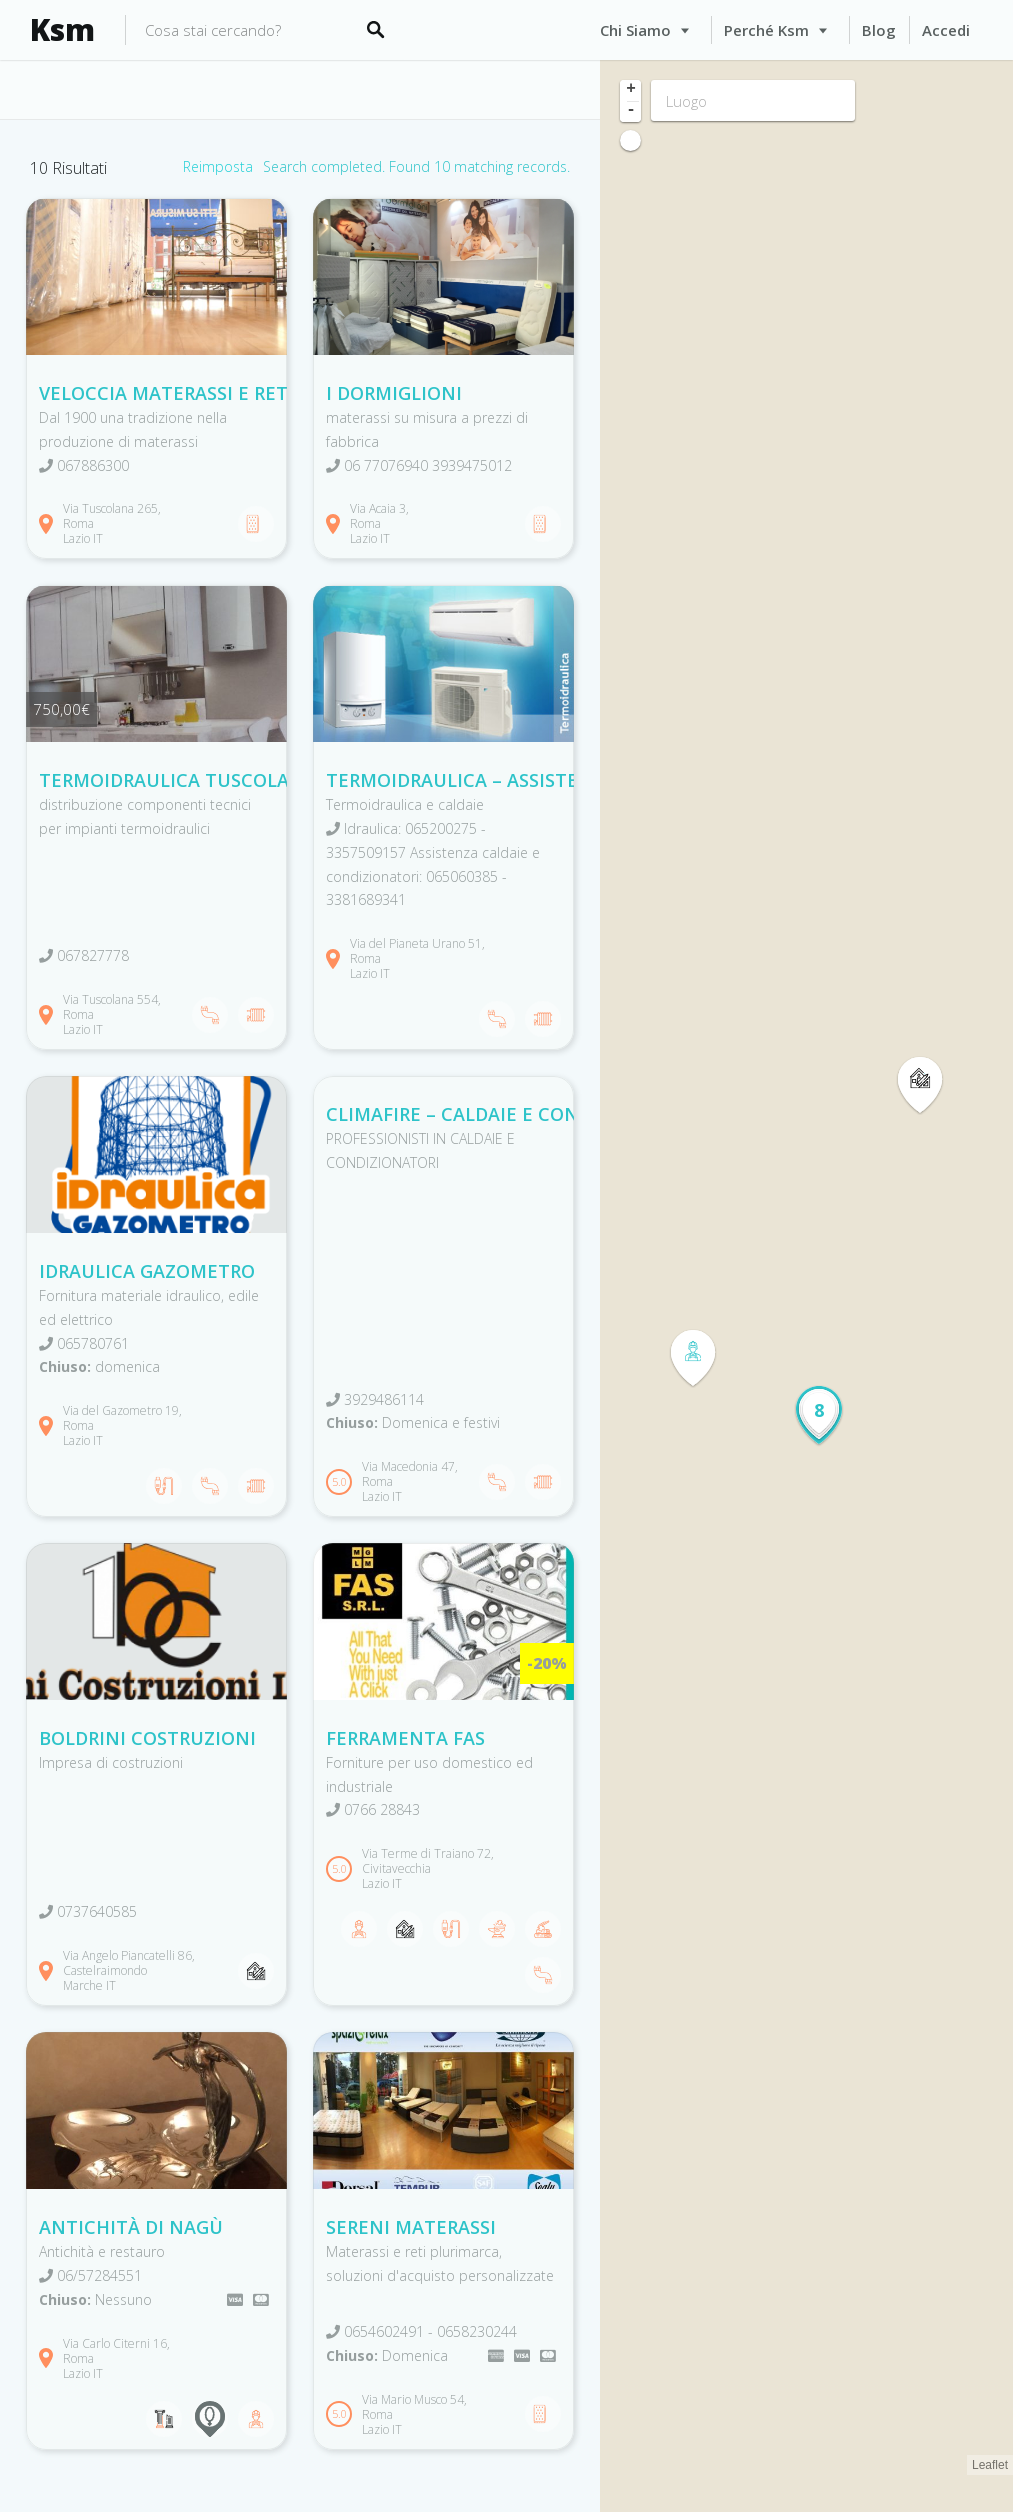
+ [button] (631, 90)
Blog (879, 30)
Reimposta (218, 166)
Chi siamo (635, 30)
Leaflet (990, 2465)
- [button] (631, 111)
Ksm (62, 30)
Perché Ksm (766, 30)
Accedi (946, 30)
